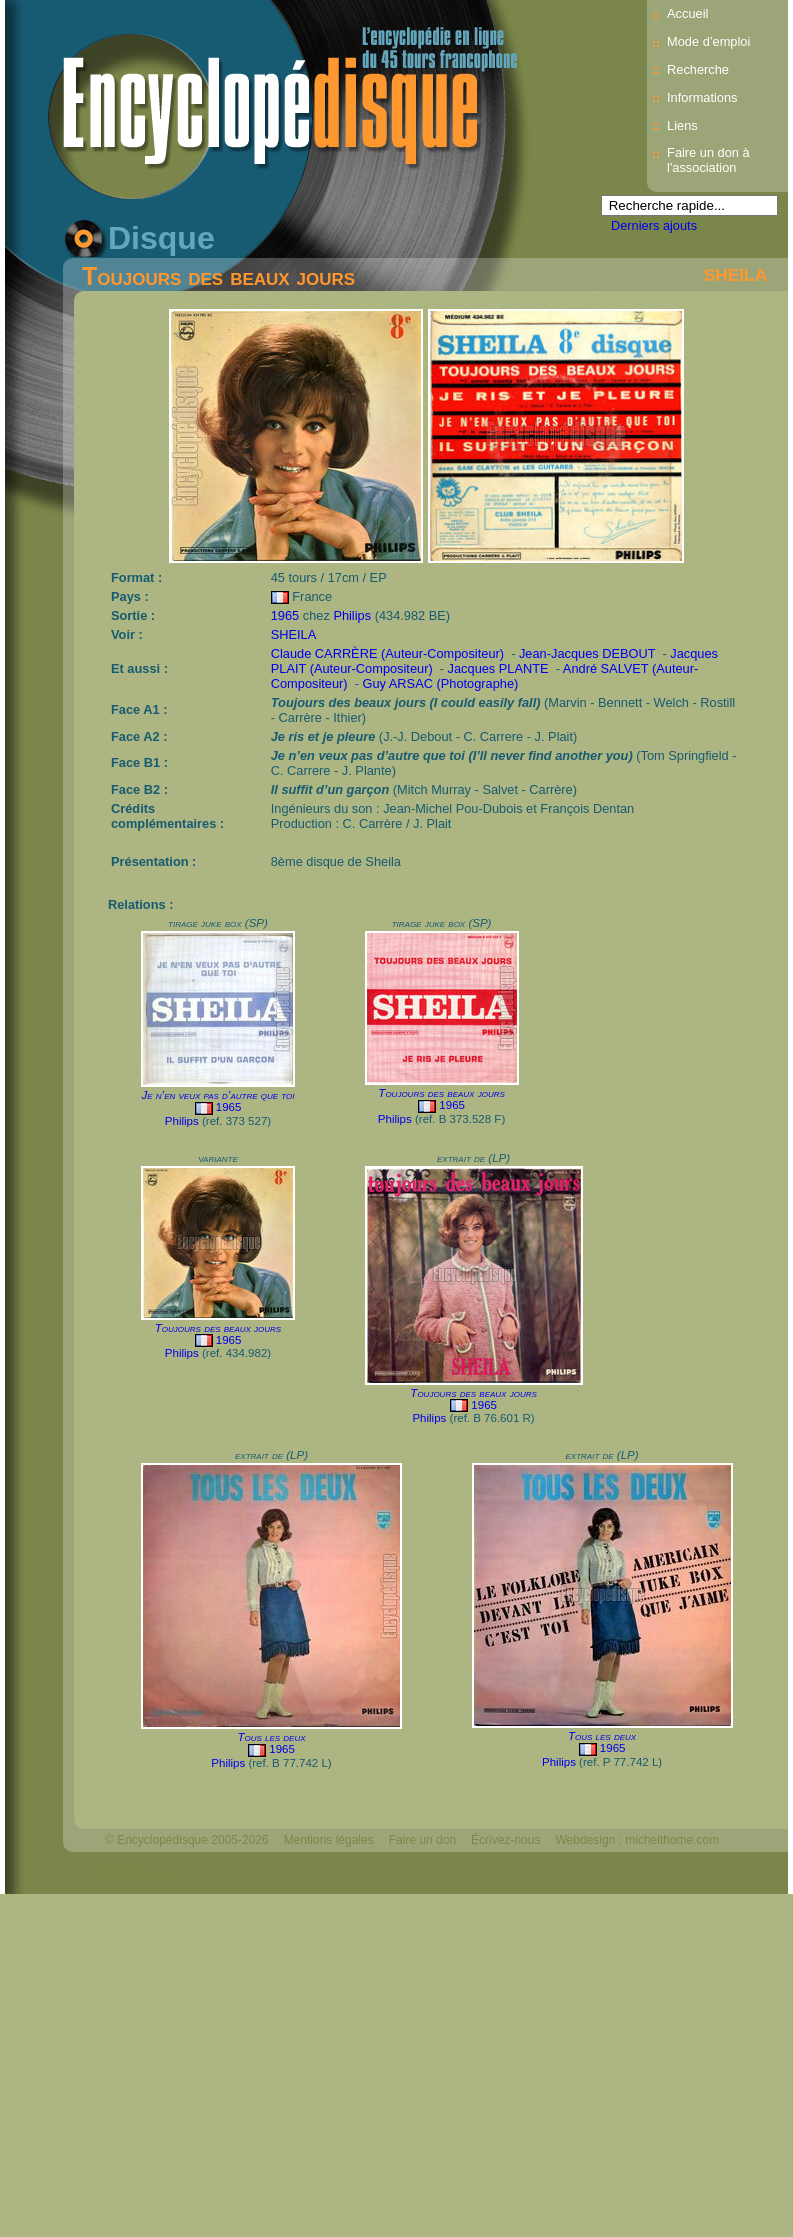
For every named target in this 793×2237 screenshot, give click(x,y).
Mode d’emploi (708, 41)
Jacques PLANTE (498, 668)
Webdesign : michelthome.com (637, 1840)
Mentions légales (329, 1840)
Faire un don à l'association (708, 160)
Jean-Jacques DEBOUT (587, 653)
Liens (682, 125)
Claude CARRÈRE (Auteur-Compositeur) (387, 653)
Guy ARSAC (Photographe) (441, 683)
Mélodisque (135, 1874)
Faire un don (422, 1840)
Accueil (687, 13)
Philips (352, 615)
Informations (702, 97)
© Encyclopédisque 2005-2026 (187, 1840)
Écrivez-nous (505, 1840)
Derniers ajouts (654, 225)
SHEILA (736, 275)
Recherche (698, 69)
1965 (285, 615)
